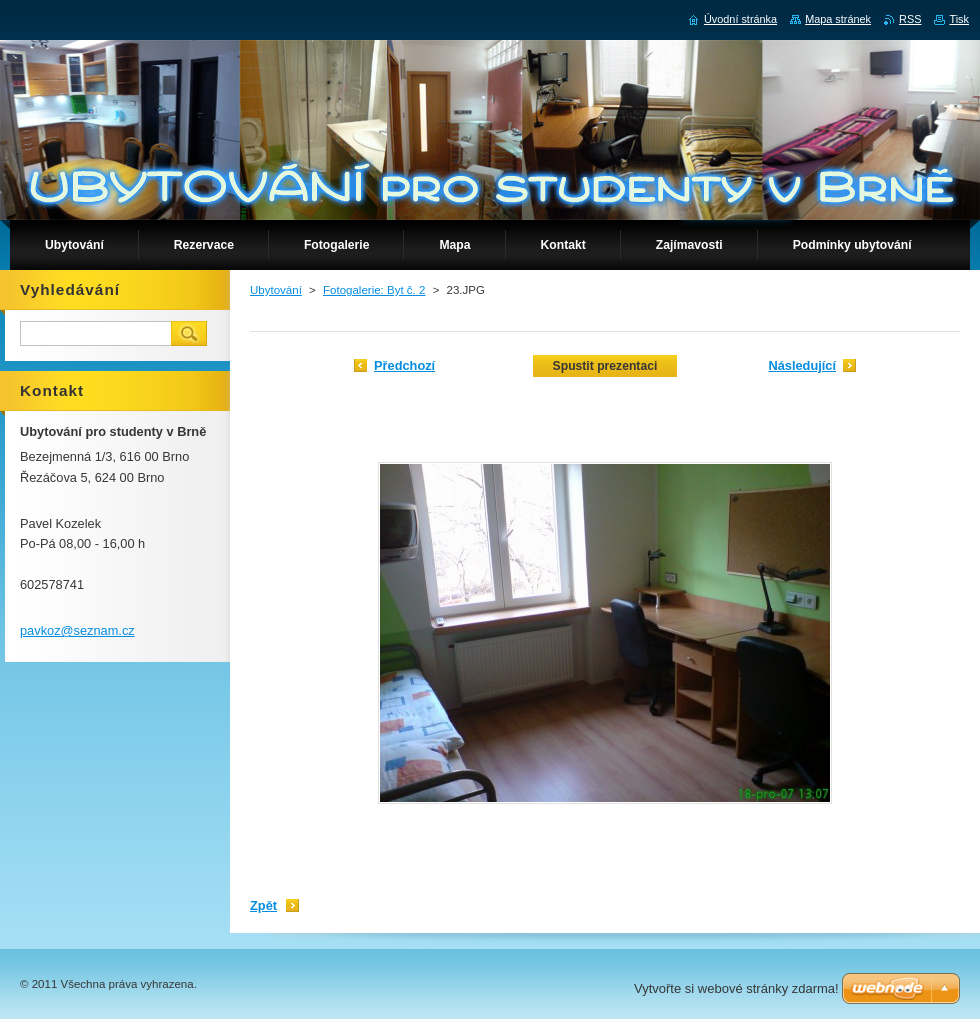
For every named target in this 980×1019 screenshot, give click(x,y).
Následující (802, 365)
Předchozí (404, 365)
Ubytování (276, 290)
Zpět (263, 905)
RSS (910, 19)
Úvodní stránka (740, 19)
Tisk (959, 19)
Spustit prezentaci (605, 366)
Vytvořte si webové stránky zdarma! (736, 988)
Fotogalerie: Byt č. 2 (374, 290)
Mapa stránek (838, 19)
